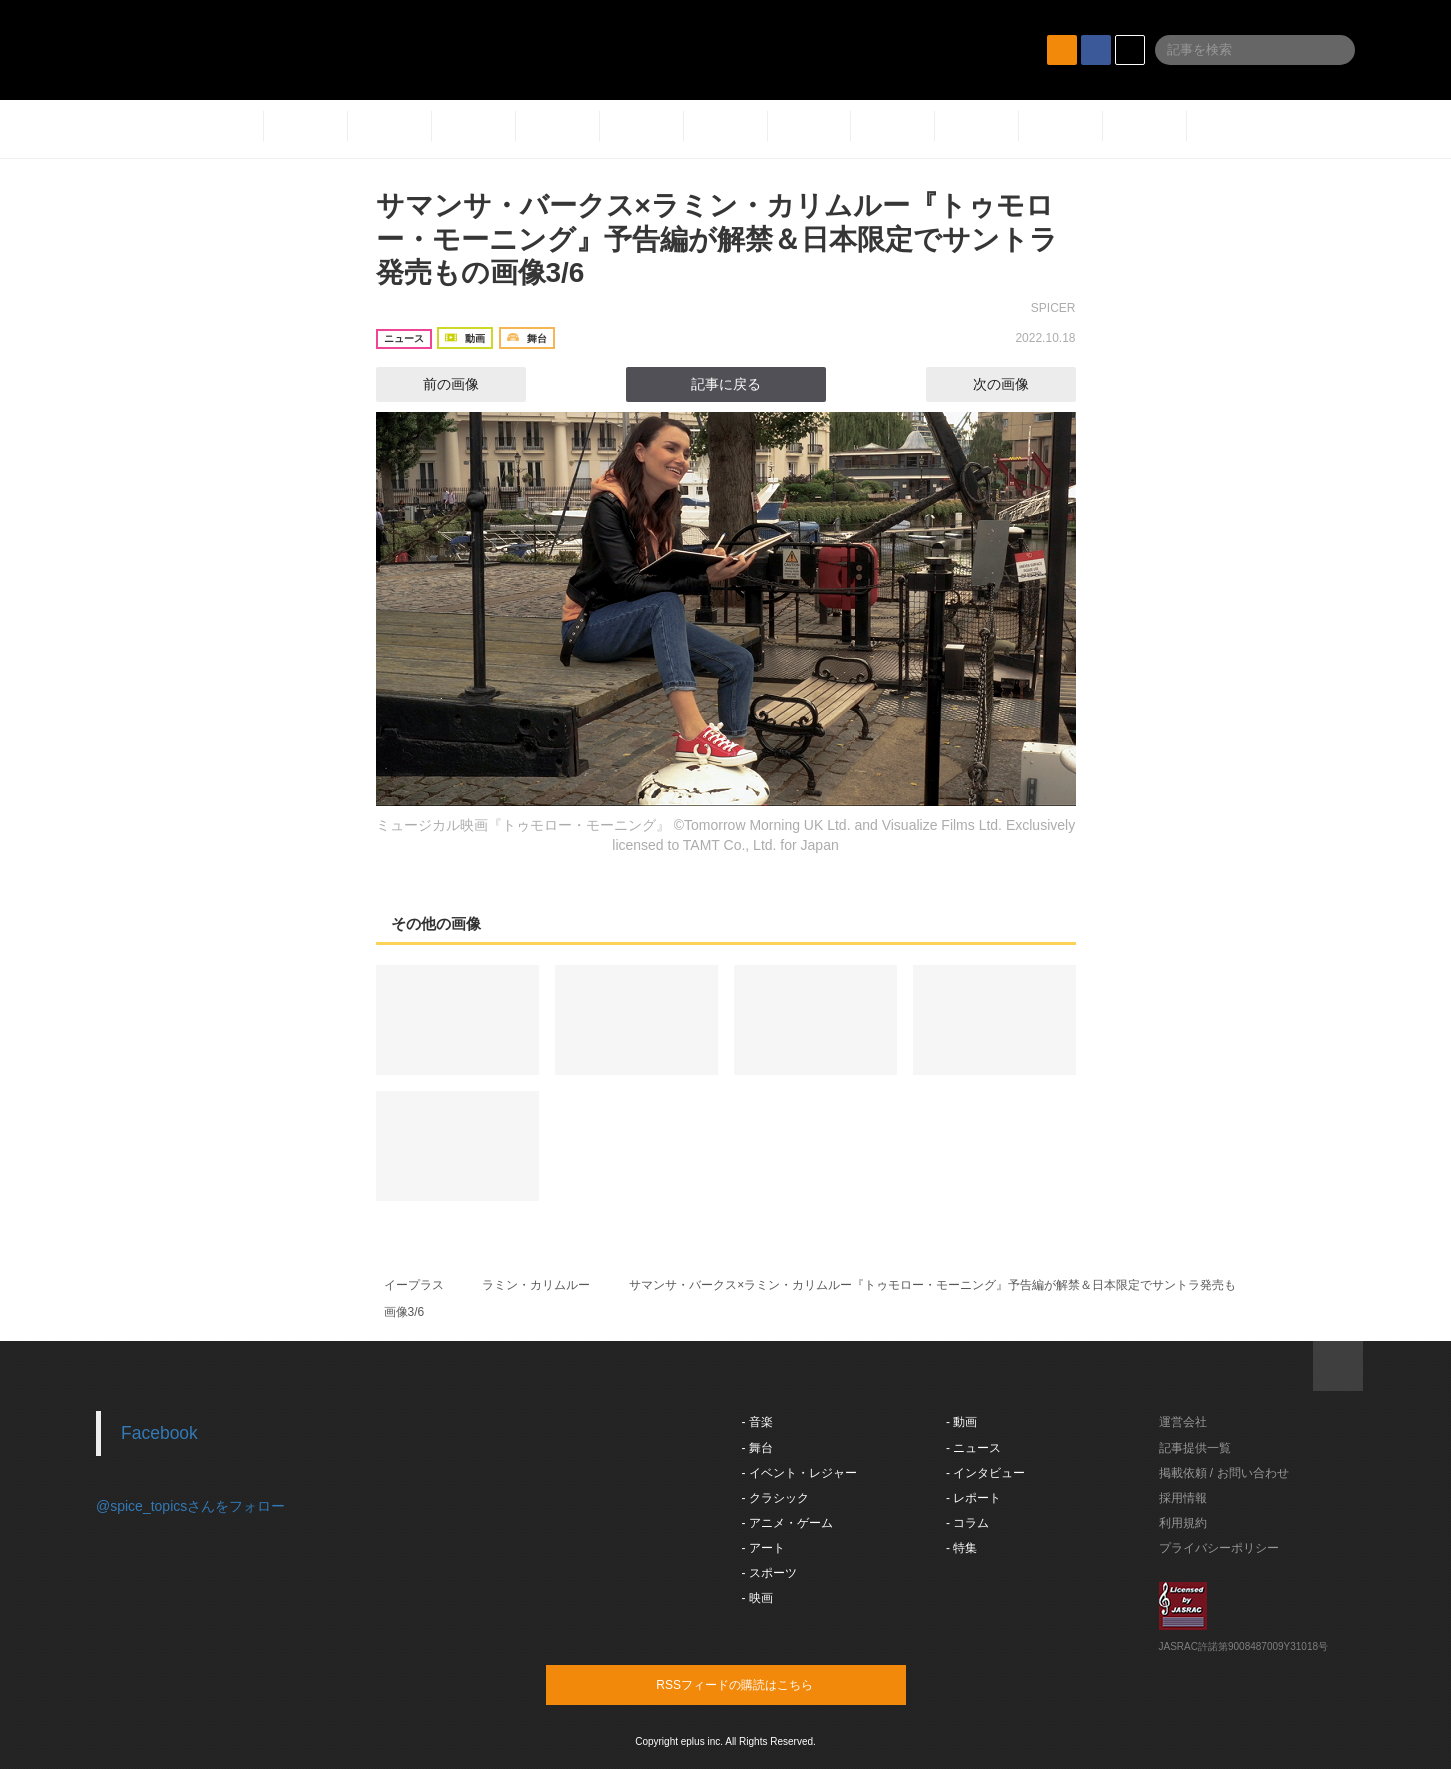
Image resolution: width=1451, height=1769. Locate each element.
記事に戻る (726, 384)
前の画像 (433, 384)
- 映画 (757, 1598)
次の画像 (1019, 384)
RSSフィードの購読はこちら (764, 1684)
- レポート (973, 1498)
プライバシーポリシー (1219, 1548)
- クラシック (775, 1498)
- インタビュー (985, 1473)
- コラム (967, 1523)
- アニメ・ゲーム (787, 1523)
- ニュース (973, 1448)
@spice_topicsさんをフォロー (190, 1506)
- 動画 (961, 1422)
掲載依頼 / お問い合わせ (1224, 1473)
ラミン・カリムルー (536, 1285)
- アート (763, 1548)
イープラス (414, 1285)
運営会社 (1183, 1422)
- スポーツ (769, 1573)
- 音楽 (757, 1422)
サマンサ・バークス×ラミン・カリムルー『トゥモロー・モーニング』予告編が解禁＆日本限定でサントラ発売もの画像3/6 (717, 239)
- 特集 (961, 1548)
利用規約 (1183, 1523)
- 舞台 (757, 1448)
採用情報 (1183, 1498)
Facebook (159, 1433)
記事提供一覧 (1195, 1448)
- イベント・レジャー (799, 1473)
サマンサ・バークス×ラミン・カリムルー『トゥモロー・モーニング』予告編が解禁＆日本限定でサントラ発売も (932, 1285)
